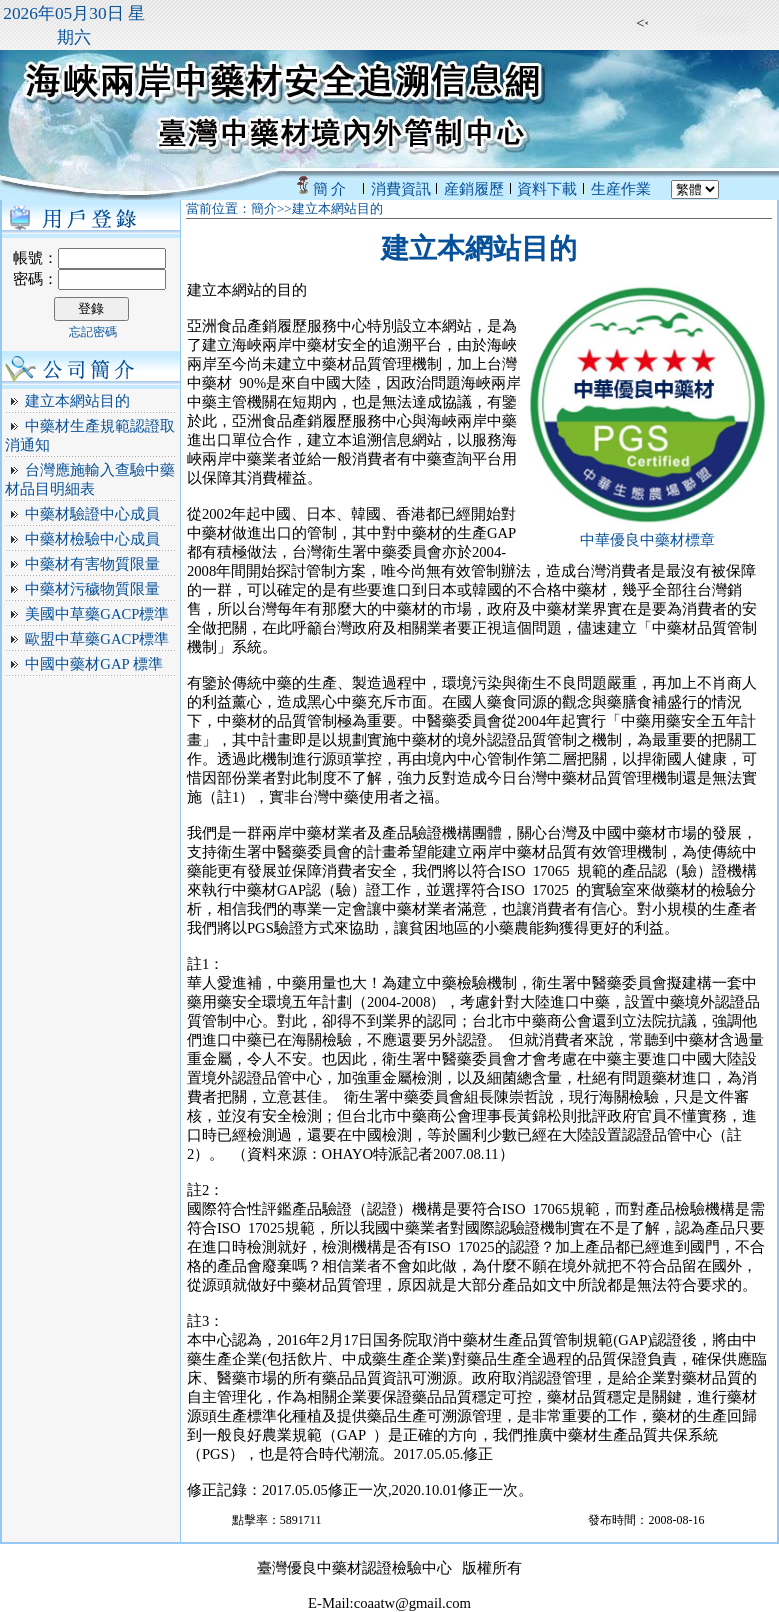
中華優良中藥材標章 (647, 540)
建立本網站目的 (77, 401)
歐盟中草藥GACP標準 (97, 639)
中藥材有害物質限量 (92, 564)
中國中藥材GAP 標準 (93, 664)
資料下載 (547, 189)
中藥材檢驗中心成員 (92, 539)
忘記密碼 (93, 332)
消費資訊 (401, 189)
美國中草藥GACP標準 (97, 614)
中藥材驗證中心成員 (92, 514)
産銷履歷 (474, 189)
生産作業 (621, 189)
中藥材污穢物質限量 (92, 589)
